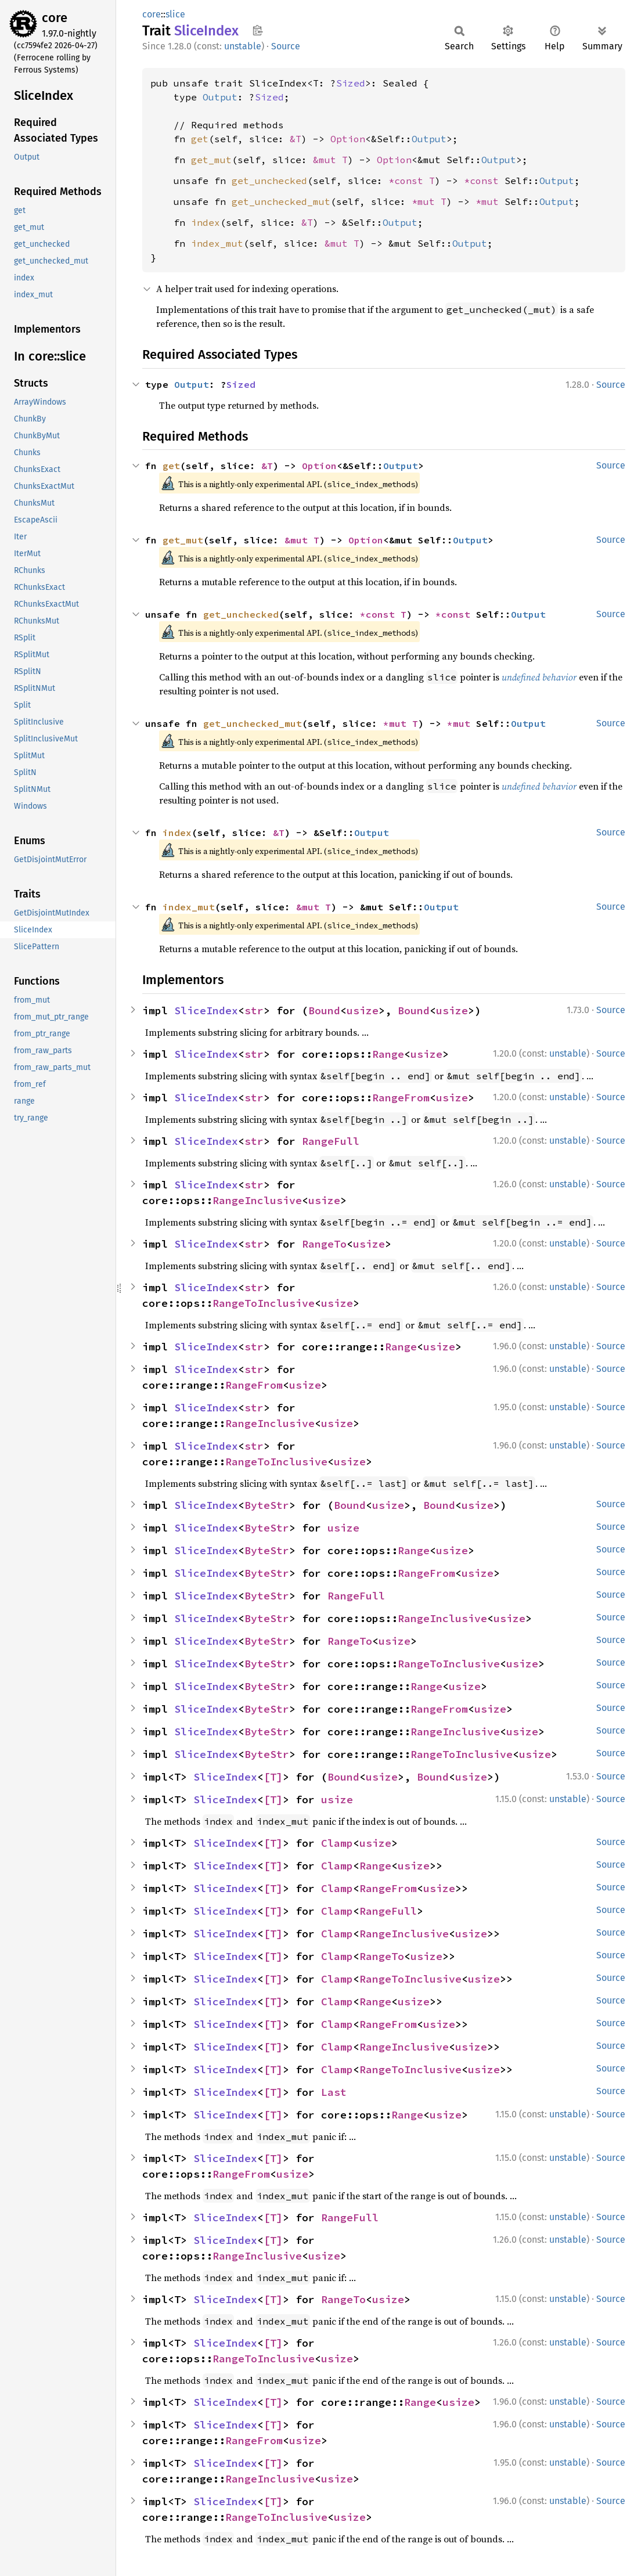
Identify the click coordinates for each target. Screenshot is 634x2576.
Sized (350, 83)
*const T (411, 180)
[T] (273, 1777)
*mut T (429, 201)
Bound (324, 1010)
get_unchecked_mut (281, 201)
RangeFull (330, 1141)
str (254, 1010)
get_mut (211, 159)
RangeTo (324, 1244)
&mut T (330, 159)
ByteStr (266, 1505)
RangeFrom (401, 1097)
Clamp (337, 1843)
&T (295, 139)
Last (334, 2092)
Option (347, 139)
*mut (490, 201)
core (54, 18)
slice (175, 14)
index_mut (217, 243)
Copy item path (257, 30)
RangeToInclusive (263, 1303)
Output (220, 97)
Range (388, 1054)
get (199, 139)
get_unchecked (269, 180)
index (205, 222)
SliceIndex (206, 1010)
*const (484, 180)
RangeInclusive (257, 1200)
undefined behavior (539, 677)
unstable (242, 46)
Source (285, 46)
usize (363, 1010)
